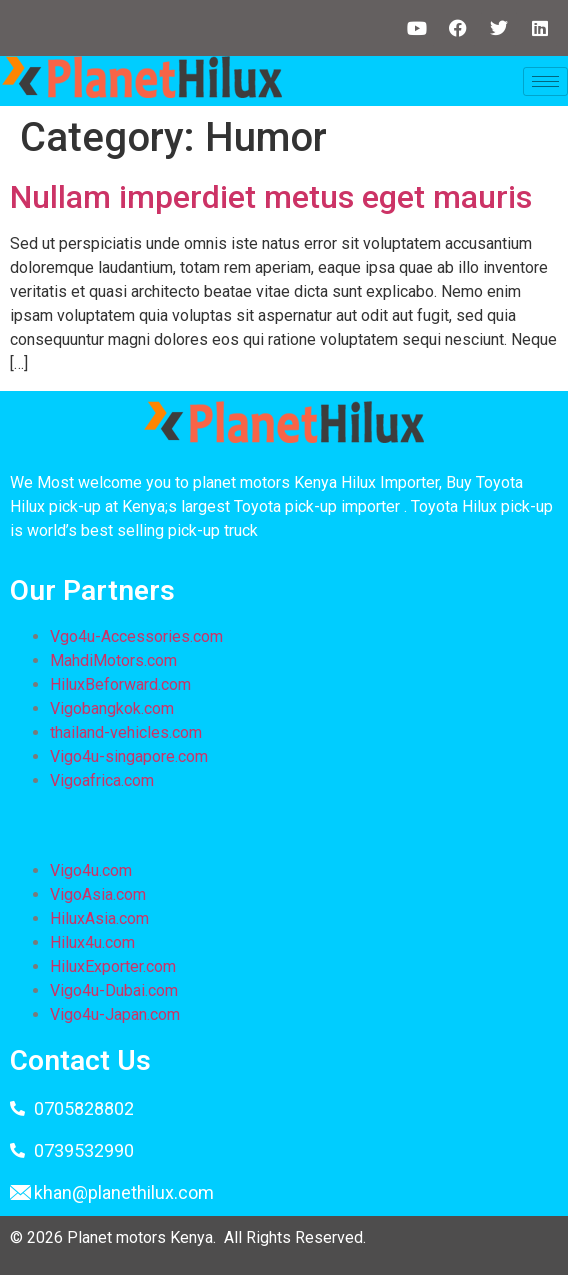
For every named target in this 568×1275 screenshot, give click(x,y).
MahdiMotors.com (113, 660)
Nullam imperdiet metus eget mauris (271, 197)
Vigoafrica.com (102, 780)
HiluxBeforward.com (120, 684)
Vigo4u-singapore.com (129, 756)
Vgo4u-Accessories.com (136, 636)
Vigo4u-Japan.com (115, 1014)
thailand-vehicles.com (128, 732)
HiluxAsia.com (99, 918)
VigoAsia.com (98, 894)
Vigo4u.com (91, 870)
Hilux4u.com (92, 942)
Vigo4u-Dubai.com (114, 990)
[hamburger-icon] (545, 81)
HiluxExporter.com (113, 966)
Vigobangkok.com (112, 708)
